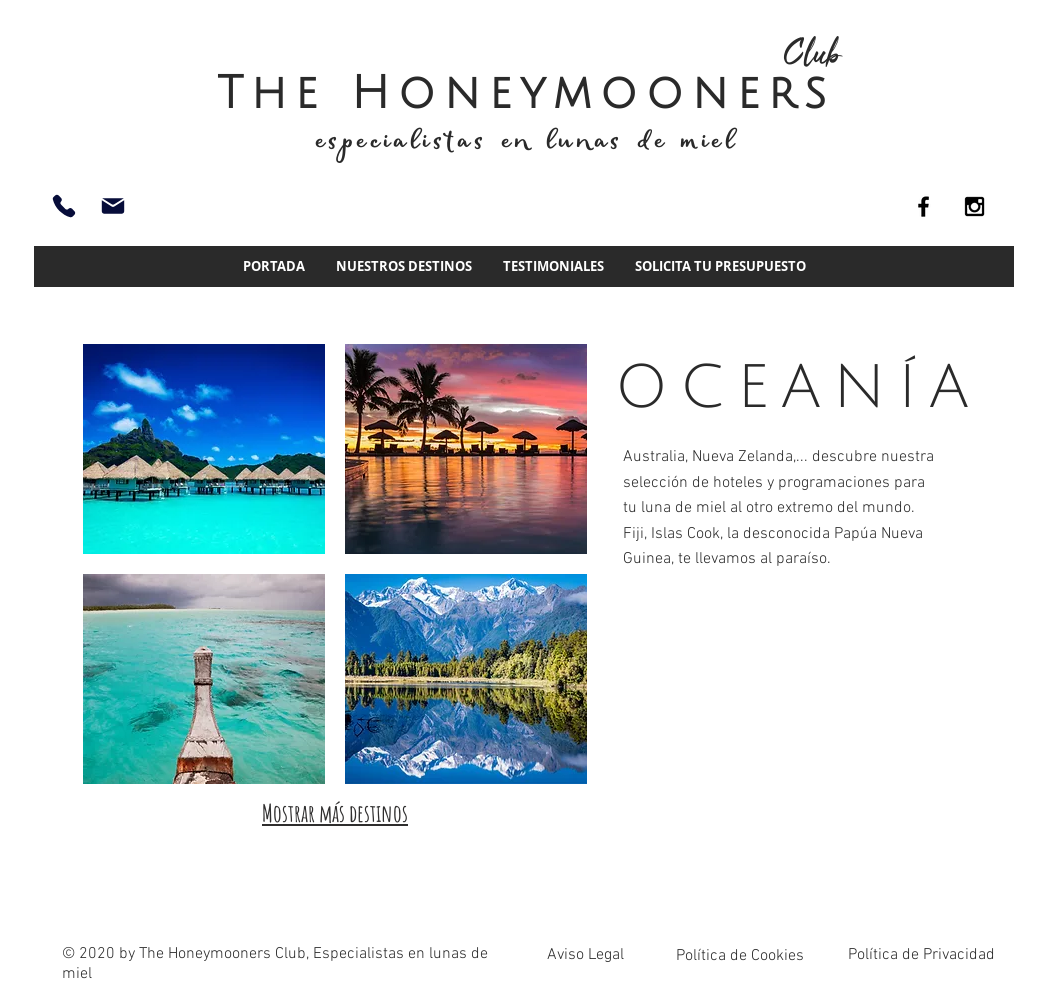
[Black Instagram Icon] (974, 206)
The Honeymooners (526, 93)
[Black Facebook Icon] (923, 206)
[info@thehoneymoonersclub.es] (113, 206)
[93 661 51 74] (64, 206)
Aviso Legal (585, 955)
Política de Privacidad (921, 955)
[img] (204, 449)
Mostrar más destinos (335, 813)
